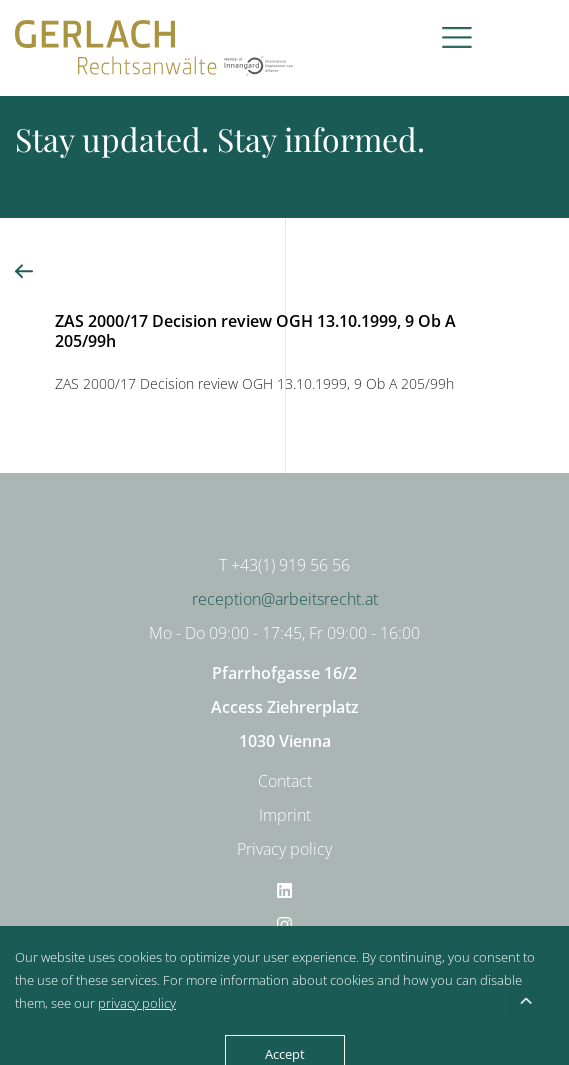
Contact (285, 781)
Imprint (285, 815)
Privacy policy (284, 849)
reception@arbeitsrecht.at (285, 599)
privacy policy (137, 1003)
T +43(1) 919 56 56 (284, 565)
